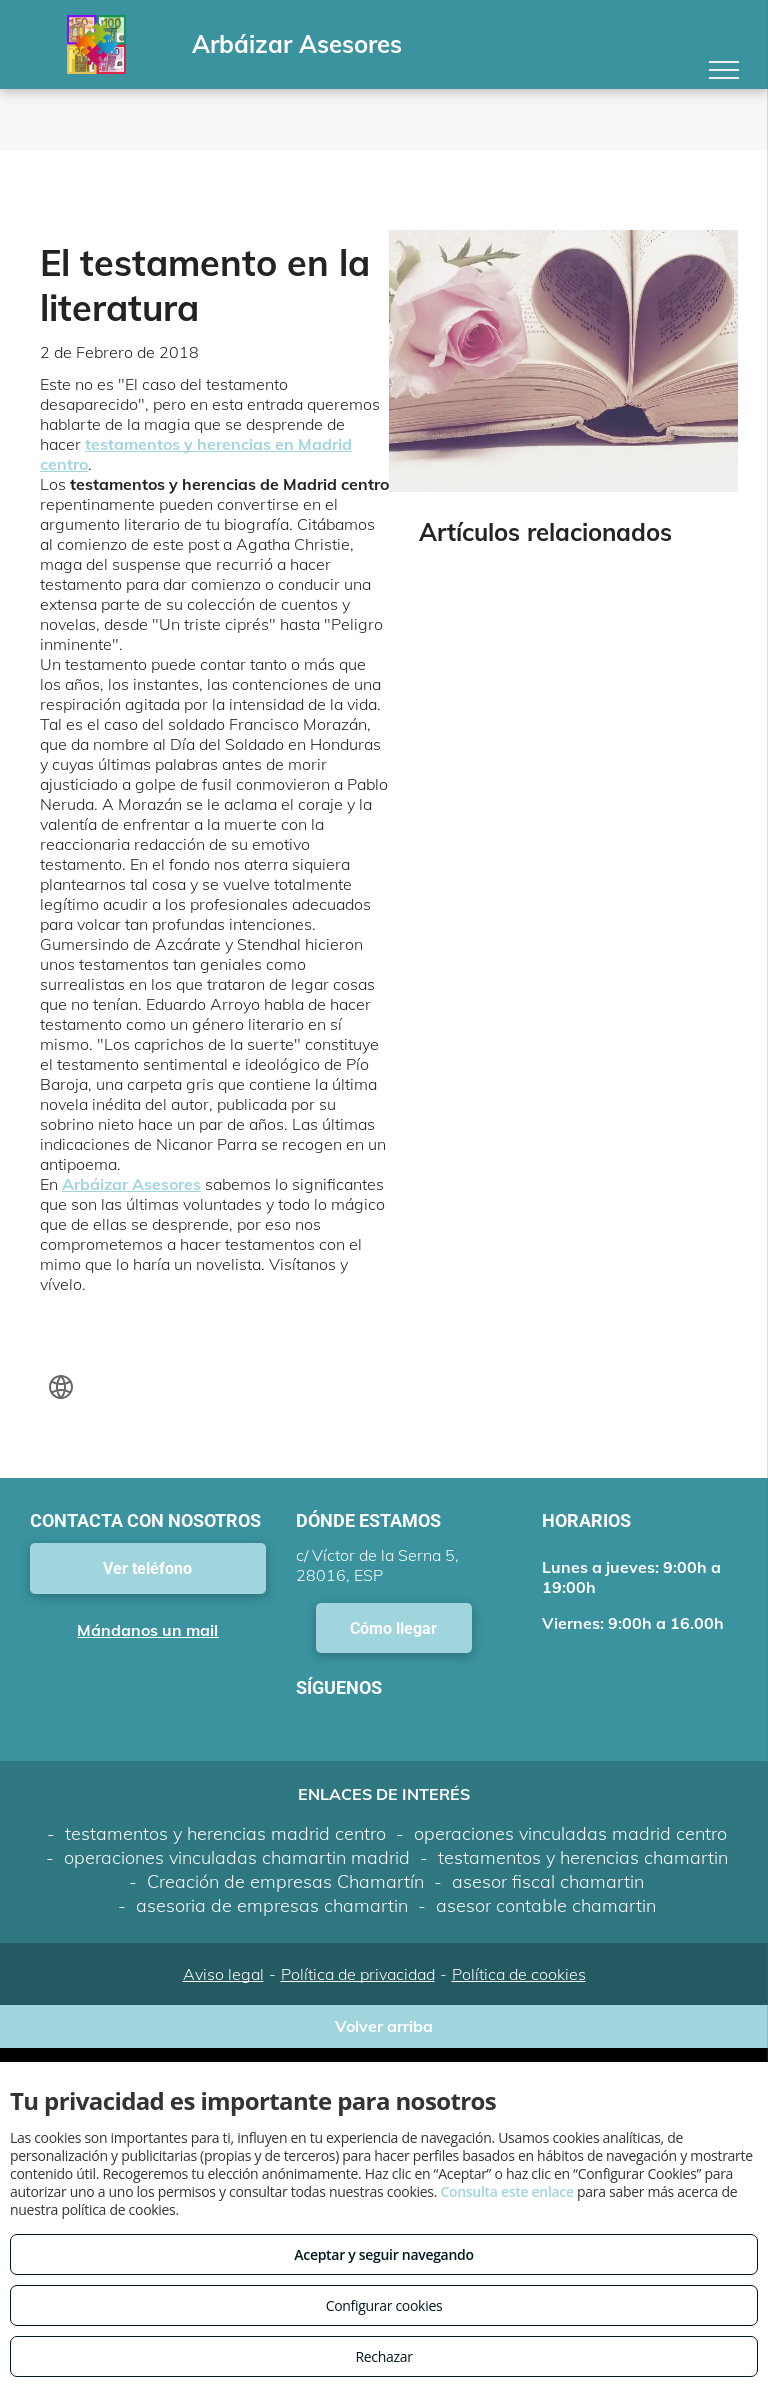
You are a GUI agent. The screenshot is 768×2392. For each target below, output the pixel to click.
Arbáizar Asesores (131, 1184)
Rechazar (383, 2356)
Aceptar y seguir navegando (383, 2254)
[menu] (724, 70)
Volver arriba (384, 2026)
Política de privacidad (358, 1974)
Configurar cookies (384, 2305)
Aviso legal (223, 1974)
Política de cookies (519, 1974)
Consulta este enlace (506, 2191)
